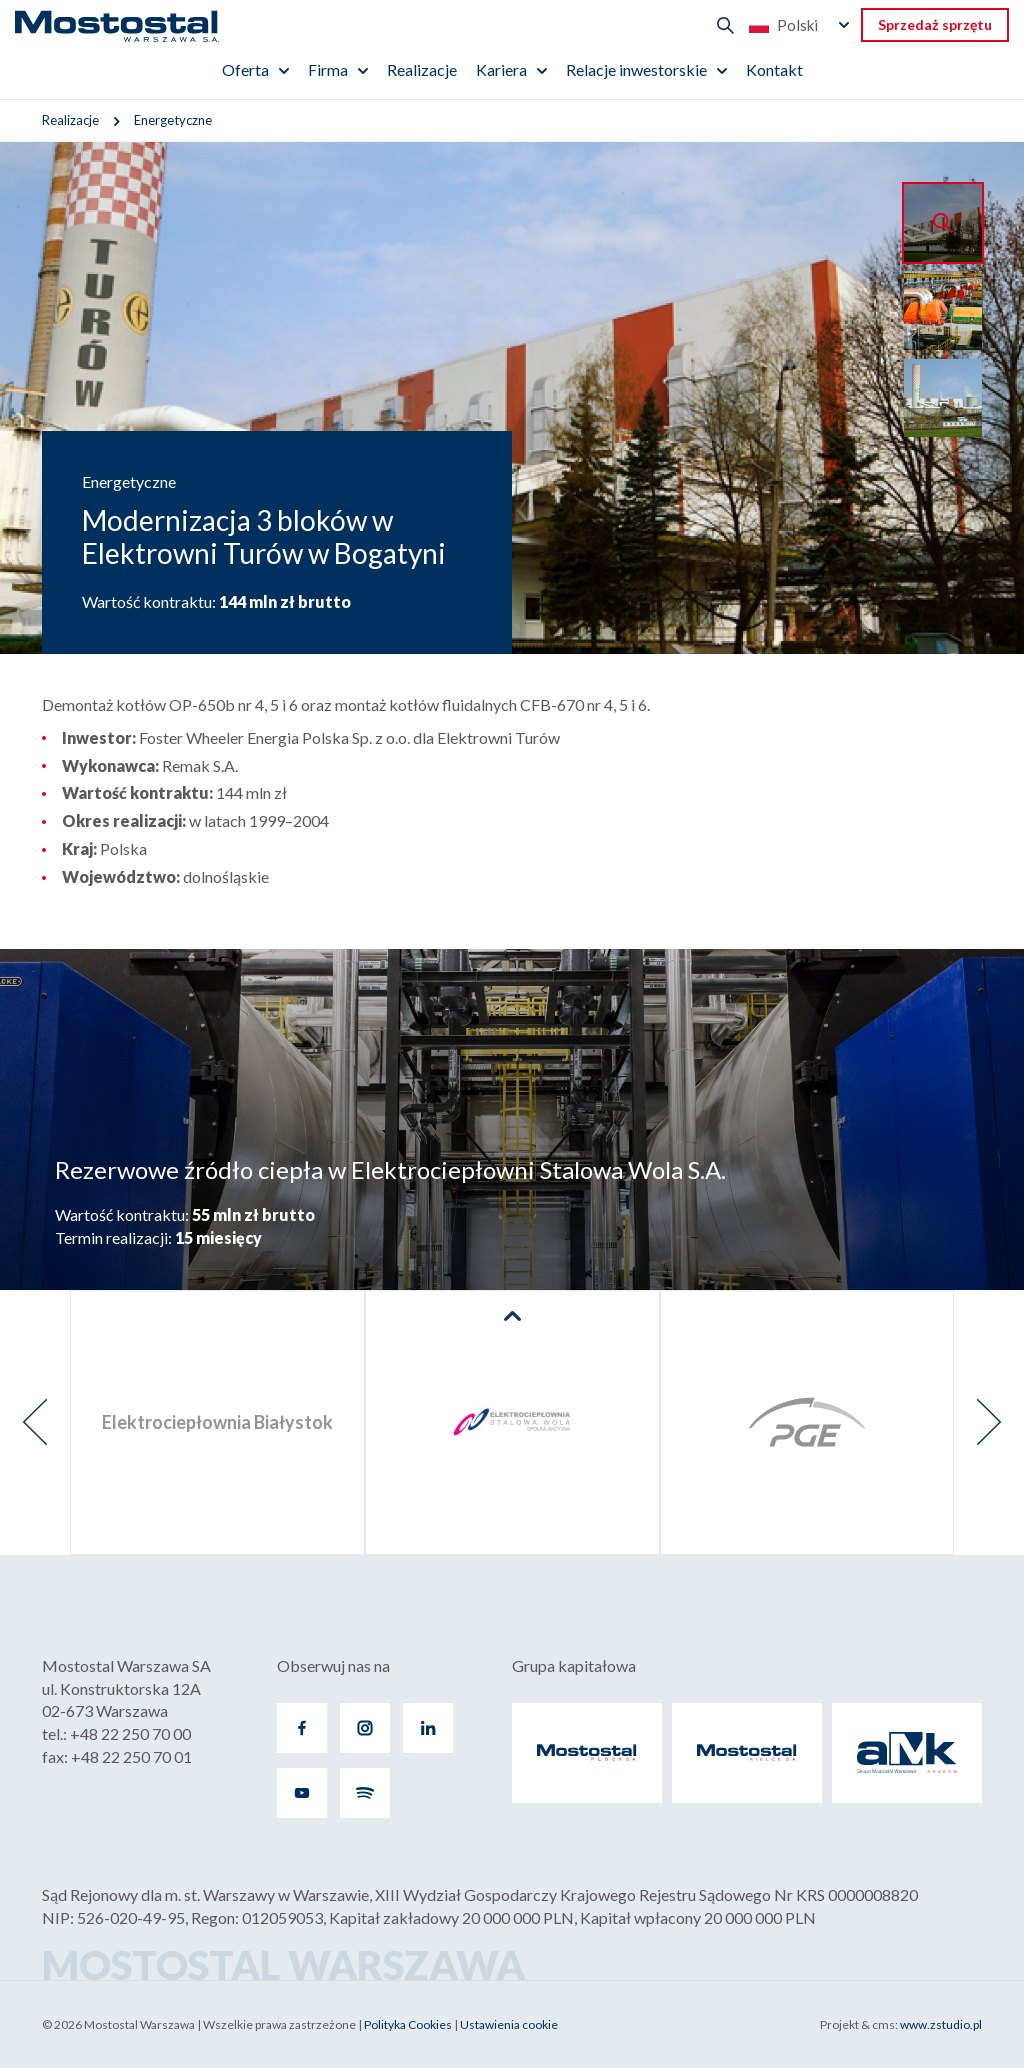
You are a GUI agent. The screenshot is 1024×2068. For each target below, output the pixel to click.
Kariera (501, 69)
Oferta (245, 69)
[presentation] (35, 1422)
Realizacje (422, 69)
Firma (328, 69)
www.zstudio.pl (941, 2024)
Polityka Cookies (408, 2024)
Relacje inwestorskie (636, 69)
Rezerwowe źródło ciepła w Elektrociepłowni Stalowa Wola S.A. (390, 1169)
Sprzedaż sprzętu (935, 24)
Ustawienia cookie (509, 2024)
